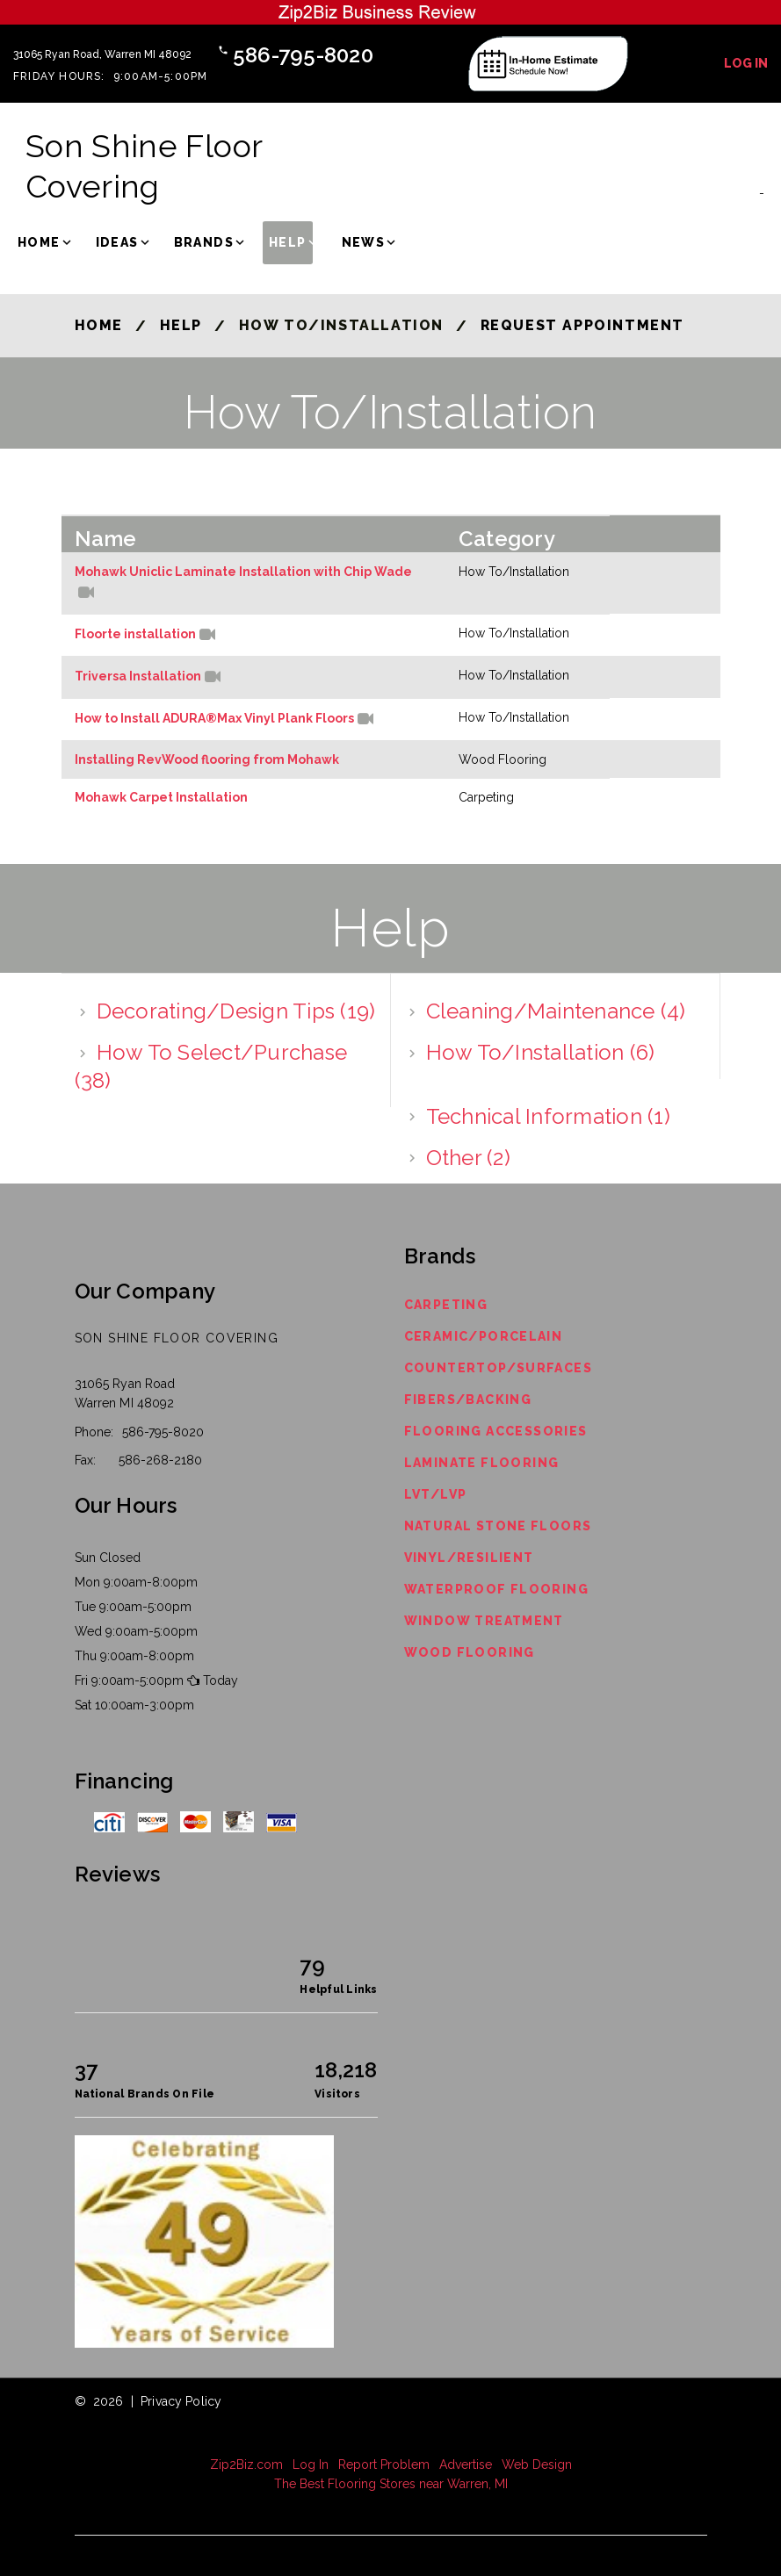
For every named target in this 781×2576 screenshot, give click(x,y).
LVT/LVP (435, 1494)
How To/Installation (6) (540, 1052)
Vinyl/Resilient (469, 1558)
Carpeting (446, 1305)
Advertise (465, 2464)
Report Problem (384, 2464)
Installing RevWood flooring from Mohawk (207, 759)
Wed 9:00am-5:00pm (136, 1631)
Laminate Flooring (482, 1463)
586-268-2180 (160, 1460)
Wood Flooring (469, 1652)
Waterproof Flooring (496, 1589)
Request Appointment (582, 325)
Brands (204, 242)
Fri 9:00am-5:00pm (129, 1680)
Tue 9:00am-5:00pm (133, 1607)
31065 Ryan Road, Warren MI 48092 (102, 54)
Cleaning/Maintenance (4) (556, 1011)
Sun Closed (108, 1558)
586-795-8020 (303, 55)
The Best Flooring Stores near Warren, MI (391, 2484)
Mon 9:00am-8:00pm (136, 1582)
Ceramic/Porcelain (483, 1336)
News (364, 242)
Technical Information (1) (548, 1116)
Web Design (537, 2464)
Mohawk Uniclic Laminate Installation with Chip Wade (243, 572)
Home (39, 242)
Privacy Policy (181, 2401)
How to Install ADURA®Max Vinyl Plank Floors (214, 719)
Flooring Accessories (496, 1431)
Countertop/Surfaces (498, 1368)
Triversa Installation (138, 677)
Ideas (117, 242)
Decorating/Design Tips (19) (236, 1011)
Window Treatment (484, 1621)
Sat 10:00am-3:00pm (134, 1705)
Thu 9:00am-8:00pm (134, 1656)
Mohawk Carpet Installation (161, 797)
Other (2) (468, 1156)
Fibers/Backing (468, 1399)
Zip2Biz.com (246, 2464)
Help (288, 242)
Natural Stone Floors (498, 1526)
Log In (746, 63)
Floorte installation (135, 635)
